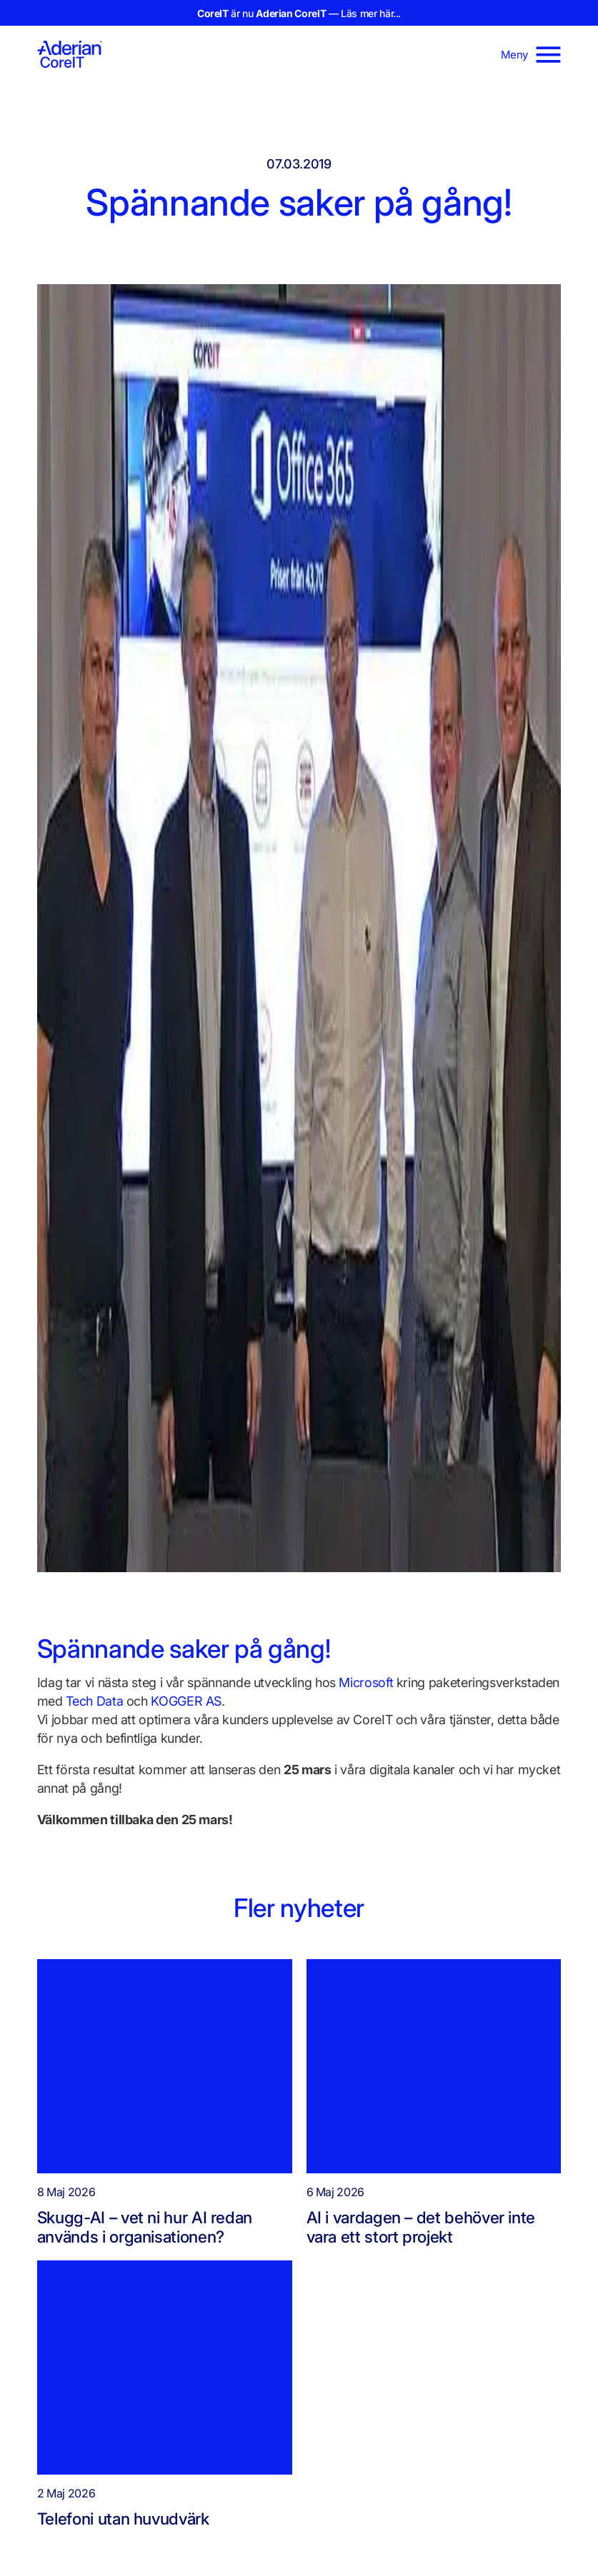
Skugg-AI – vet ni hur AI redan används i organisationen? (144, 2227)
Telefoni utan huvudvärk (127, 2518)
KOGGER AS (186, 1701)
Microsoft (366, 1682)
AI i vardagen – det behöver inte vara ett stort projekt (421, 2227)
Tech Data (94, 1701)
